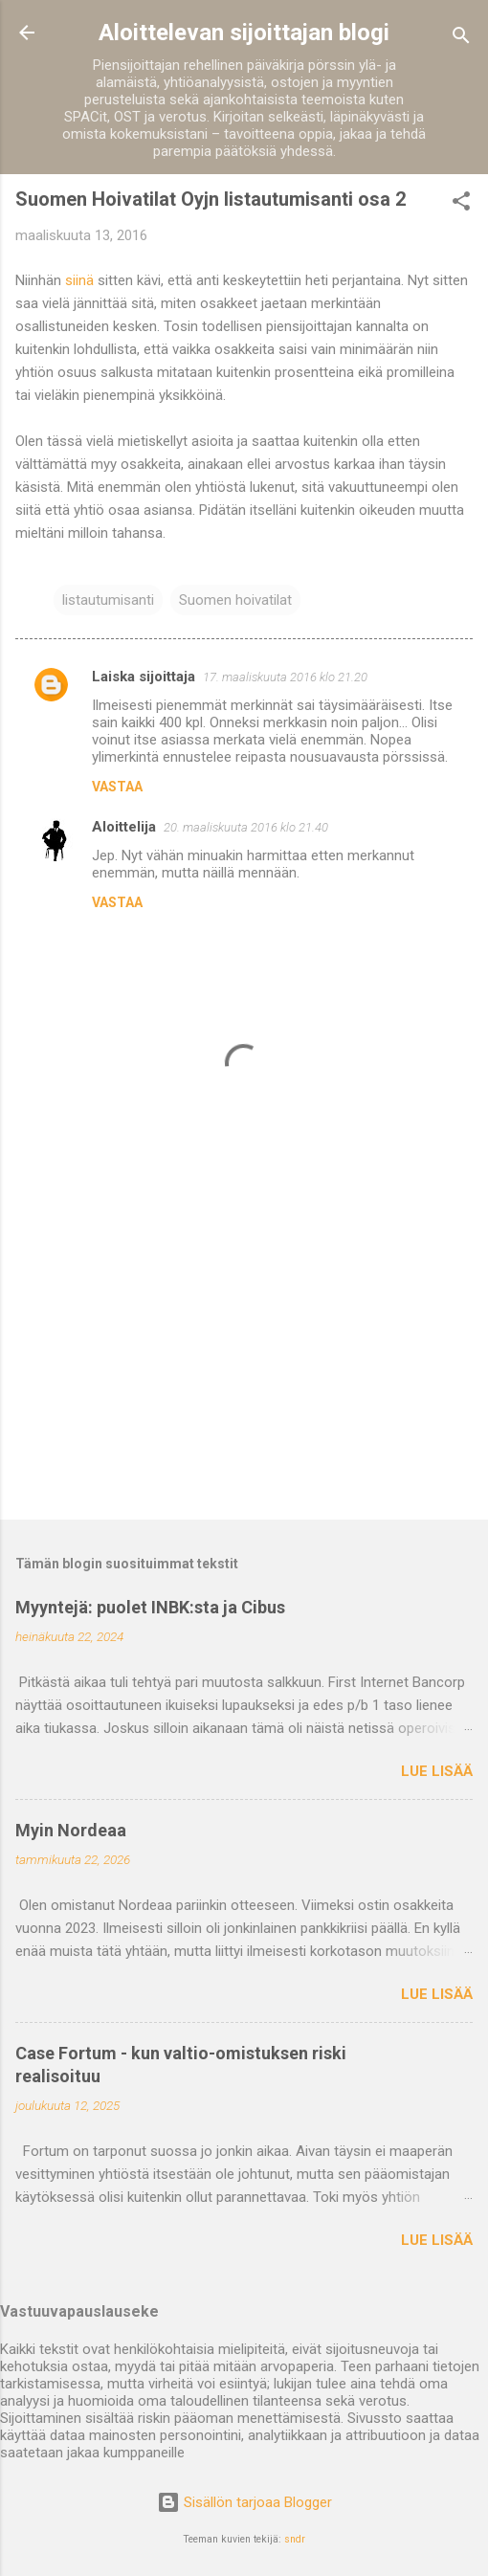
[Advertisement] (244, 1355)
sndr (294, 2539)
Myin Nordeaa (70, 1830)
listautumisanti (108, 600)
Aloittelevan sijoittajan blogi (244, 32)
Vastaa (117, 786)
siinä (79, 280)
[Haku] (461, 39)
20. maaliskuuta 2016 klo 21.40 (246, 827)
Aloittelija (124, 826)
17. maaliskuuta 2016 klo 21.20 (285, 677)
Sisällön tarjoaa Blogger (244, 2502)
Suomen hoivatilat (235, 600)
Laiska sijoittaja (143, 676)
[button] (461, 204)
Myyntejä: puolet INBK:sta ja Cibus (150, 1607)
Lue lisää (437, 1771)
